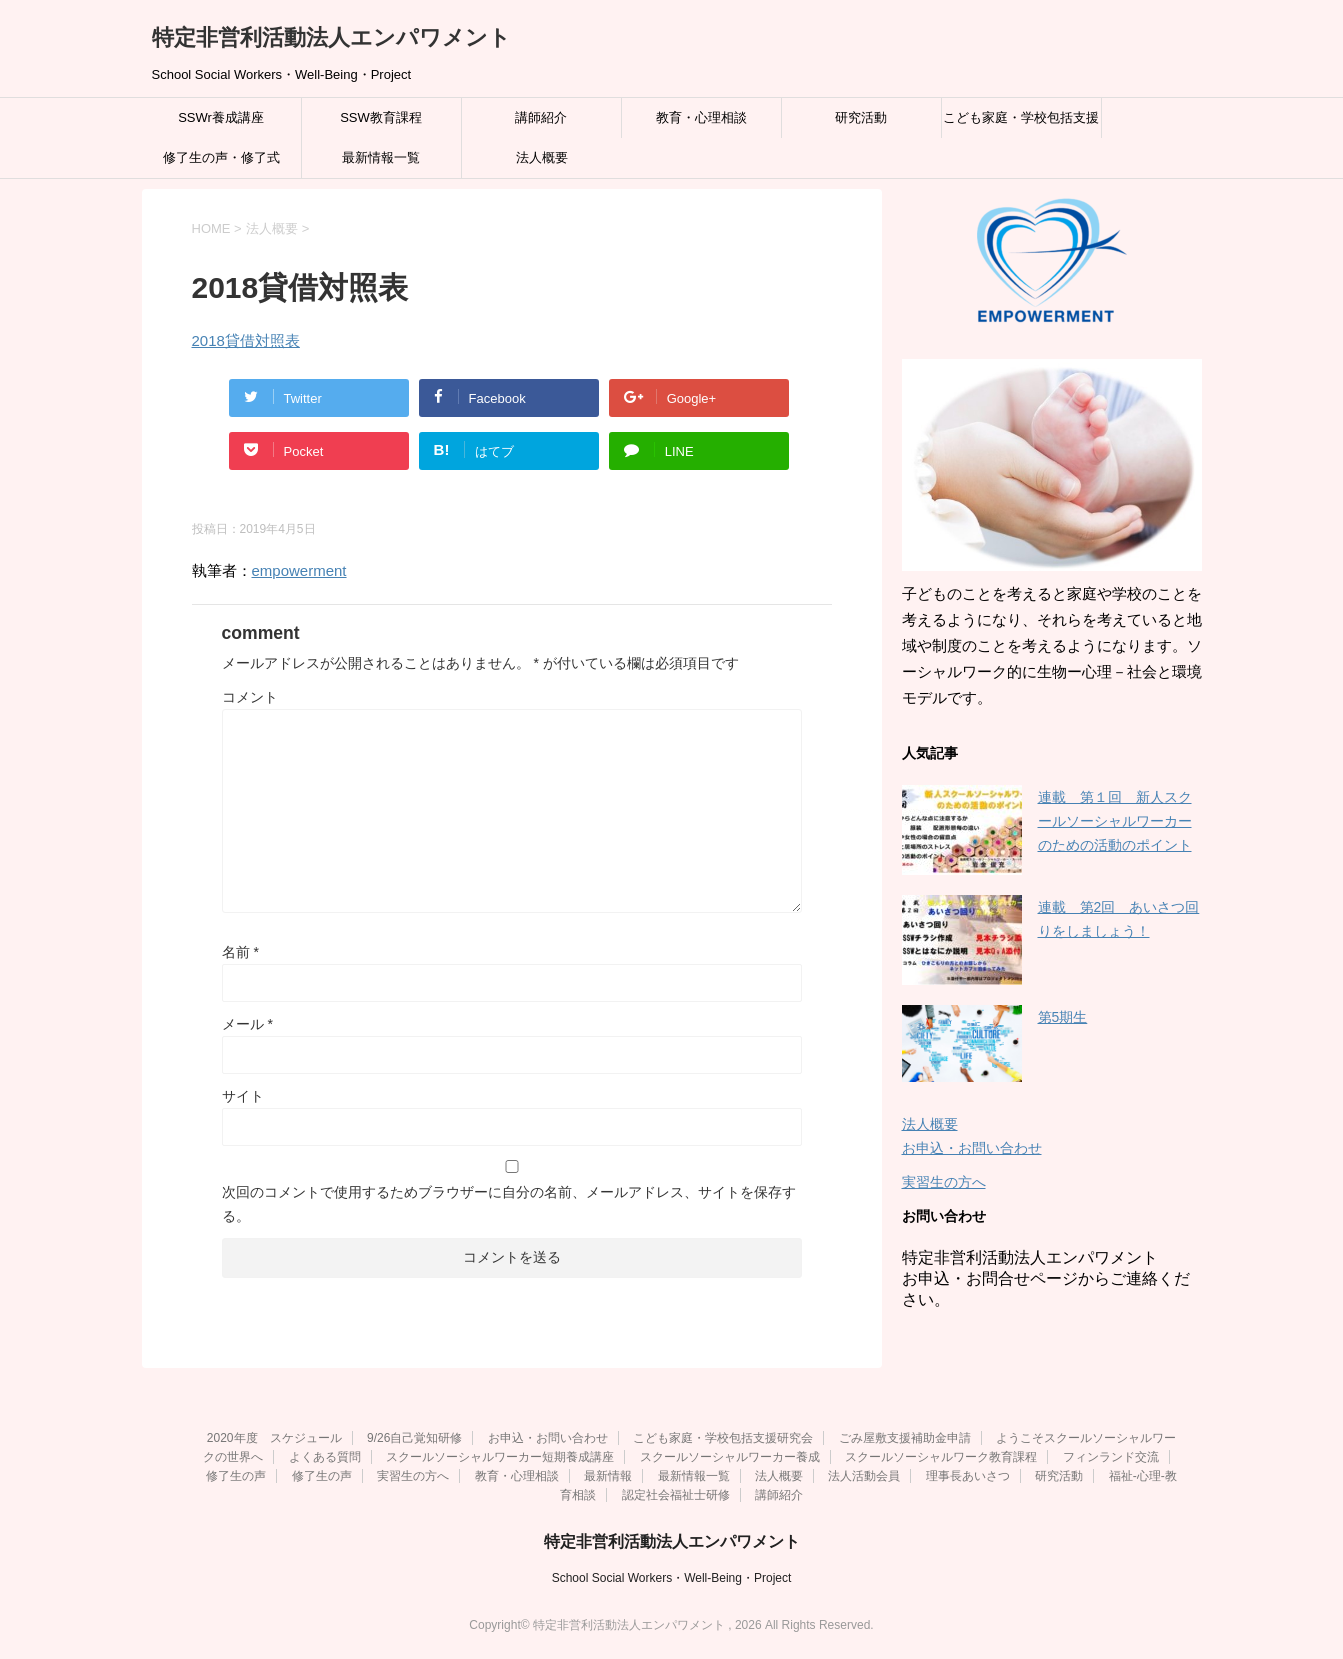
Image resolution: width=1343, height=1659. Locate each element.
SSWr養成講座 (221, 117)
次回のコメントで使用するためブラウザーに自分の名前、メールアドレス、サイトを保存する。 (509, 1204)
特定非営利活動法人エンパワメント (331, 37)
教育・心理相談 (701, 117)
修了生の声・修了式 (221, 157)
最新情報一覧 (381, 157)
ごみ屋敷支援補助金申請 (905, 1438)
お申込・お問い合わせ (972, 1148)
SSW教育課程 (381, 117)
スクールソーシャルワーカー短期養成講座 (500, 1457)
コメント (250, 697)
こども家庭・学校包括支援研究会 (1021, 124)
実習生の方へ (944, 1182)
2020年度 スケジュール (274, 1438)
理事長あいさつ (968, 1476)
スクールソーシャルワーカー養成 (730, 1457)
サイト (243, 1096)
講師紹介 (541, 117)
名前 (240, 952)
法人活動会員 (864, 1476)
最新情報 (608, 1476)
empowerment (299, 570)
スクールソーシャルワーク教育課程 (941, 1457)
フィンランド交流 (1111, 1457)
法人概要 (542, 157)
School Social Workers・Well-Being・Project (672, 1578)
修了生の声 (236, 1476)
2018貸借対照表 (246, 340)
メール (247, 1024)
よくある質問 (325, 1457)
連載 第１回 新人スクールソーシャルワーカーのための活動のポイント (1115, 821)
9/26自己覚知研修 (414, 1438)
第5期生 (1063, 1017)
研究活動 (861, 117)
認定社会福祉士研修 (676, 1495)
